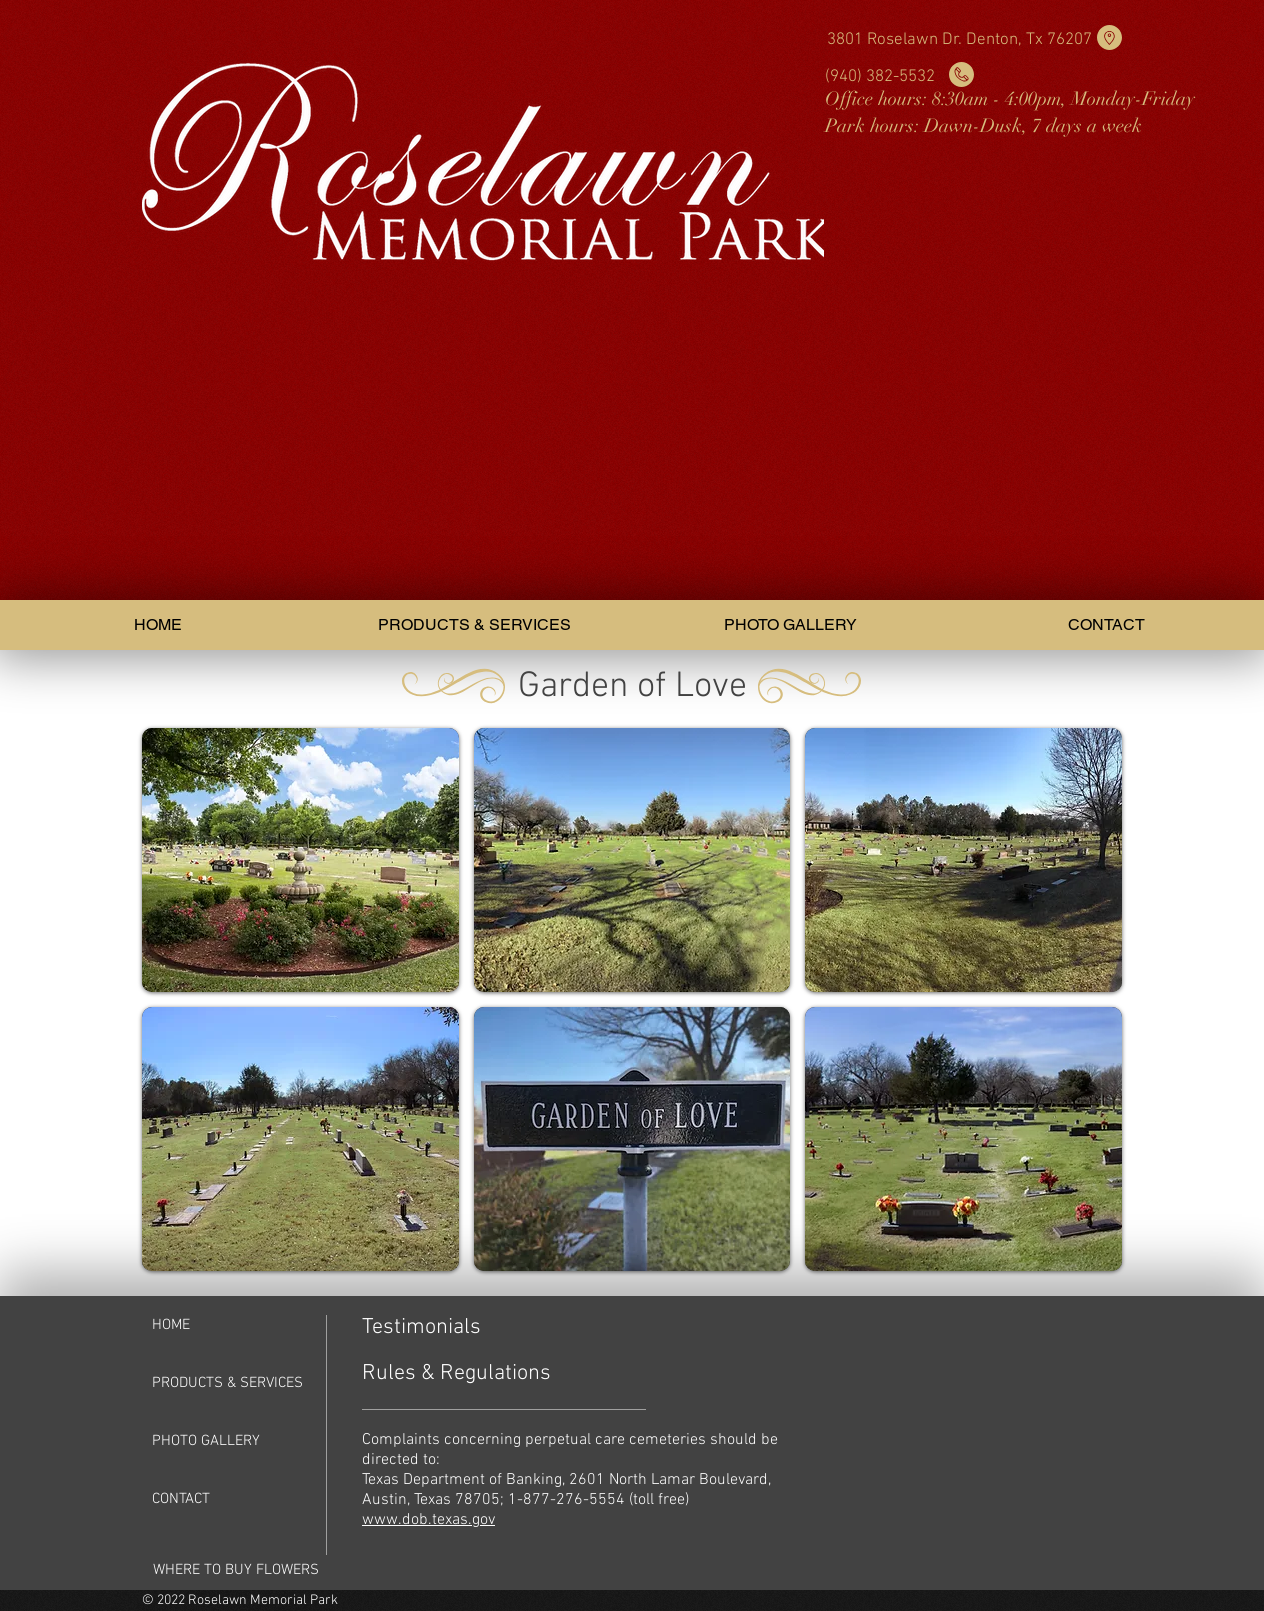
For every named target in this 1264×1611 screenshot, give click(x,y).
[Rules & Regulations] (476, 1374)
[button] (300, 860)
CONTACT (181, 1499)
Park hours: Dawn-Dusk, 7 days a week (983, 126)
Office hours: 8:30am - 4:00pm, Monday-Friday (1010, 99)
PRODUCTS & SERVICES (227, 1383)
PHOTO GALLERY (206, 1441)
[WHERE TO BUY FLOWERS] (236, 1570)
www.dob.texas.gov (428, 1520)
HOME (171, 1325)
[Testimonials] (433, 1328)
